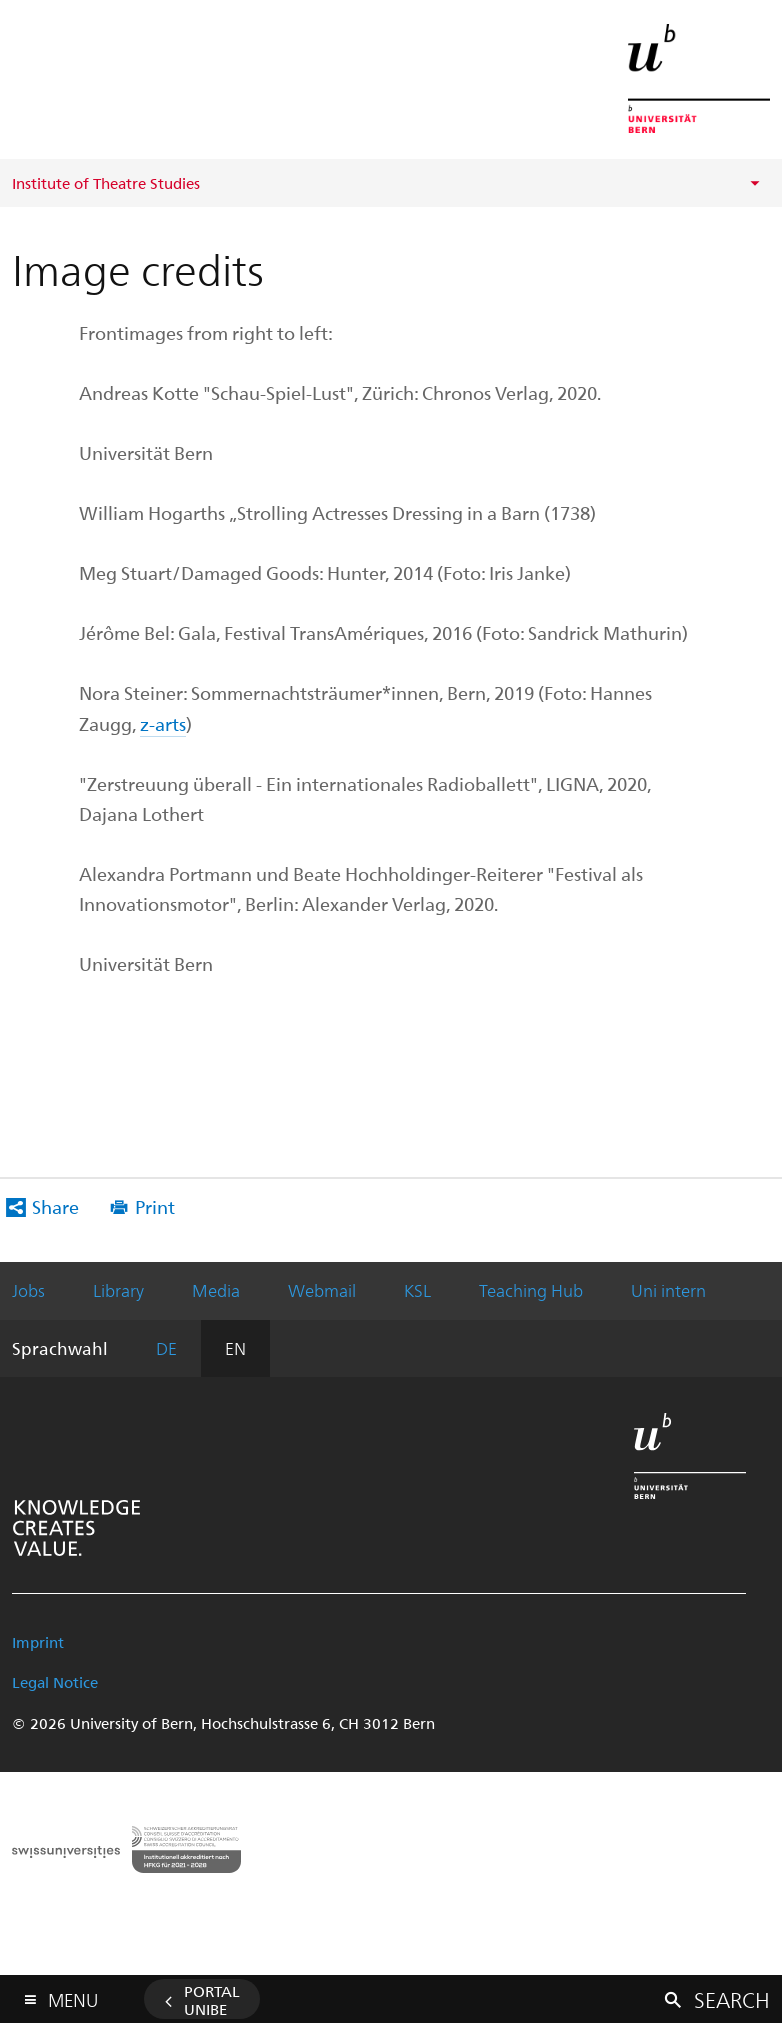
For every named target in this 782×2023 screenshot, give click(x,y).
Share (55, 1206)
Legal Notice (55, 1682)
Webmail (322, 1290)
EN (235, 1348)
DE (166, 1348)
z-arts (163, 723)
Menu (73, 1995)
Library (118, 1290)
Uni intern (668, 1290)
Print (155, 1206)
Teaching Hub (531, 1290)
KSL (417, 1290)
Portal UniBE (212, 2000)
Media (216, 1290)
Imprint (38, 1642)
